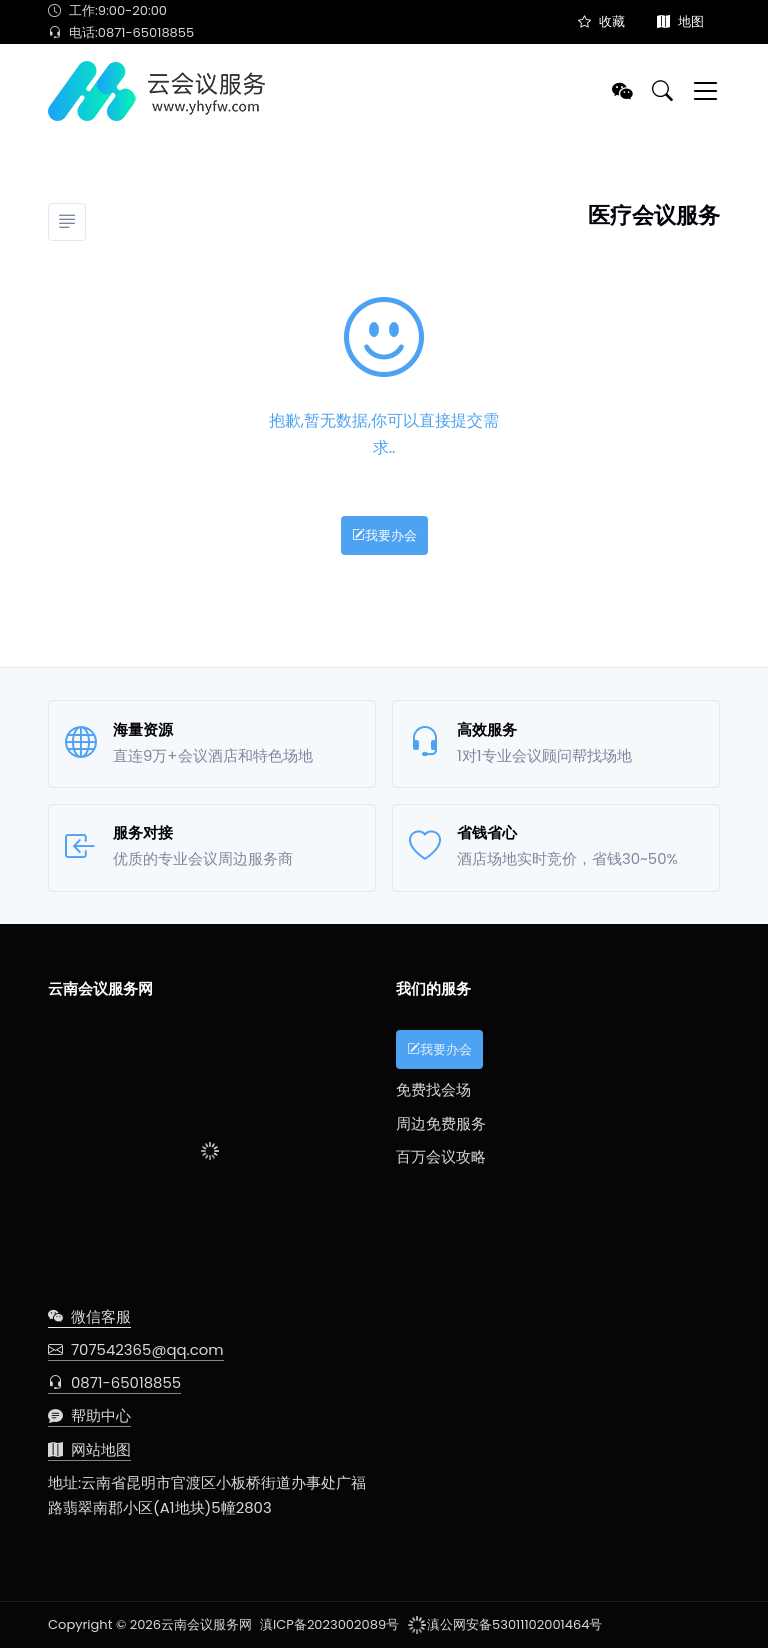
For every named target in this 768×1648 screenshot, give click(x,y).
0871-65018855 (114, 1382)
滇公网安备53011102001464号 (504, 1624)
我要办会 (384, 535)
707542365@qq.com (136, 1349)
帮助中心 (89, 1415)
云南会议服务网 (206, 1624)
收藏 (601, 21)
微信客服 (89, 1316)
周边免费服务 (441, 1123)
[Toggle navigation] (705, 90)
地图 (680, 21)
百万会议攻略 (441, 1156)
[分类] (67, 222)
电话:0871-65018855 (121, 32)
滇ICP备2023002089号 (329, 1624)
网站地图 (89, 1449)
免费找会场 (433, 1089)
